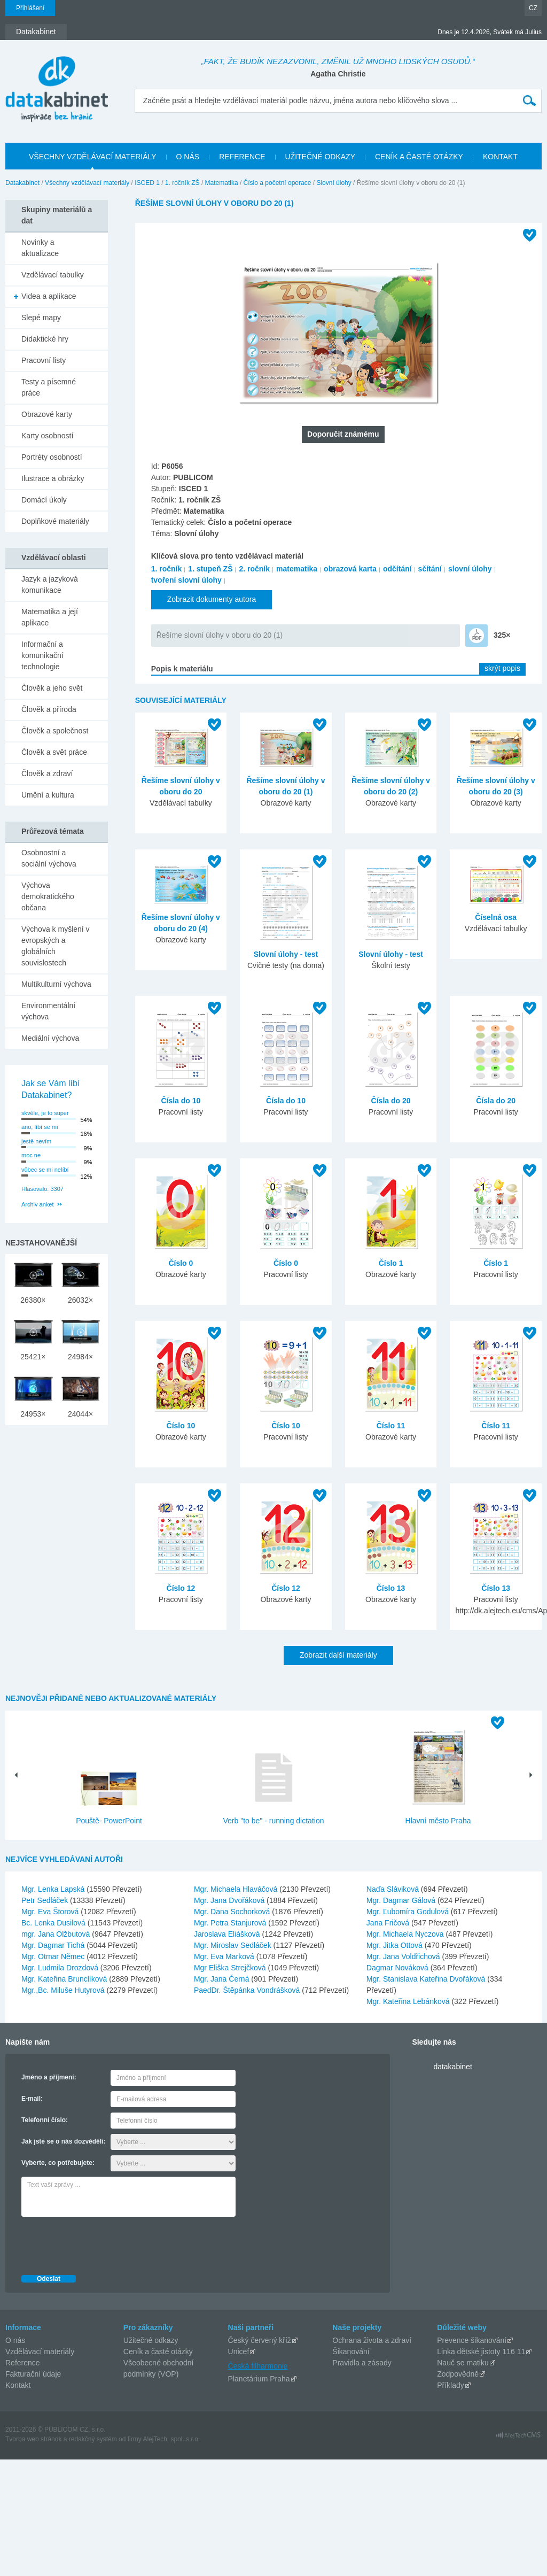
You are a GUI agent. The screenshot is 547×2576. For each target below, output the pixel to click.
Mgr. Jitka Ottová (395, 1945)
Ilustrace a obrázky (52, 478)
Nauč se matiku (462, 2362)
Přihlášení (30, 8)
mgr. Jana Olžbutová (56, 1934)
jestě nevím (36, 1141)
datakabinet (452, 2066)
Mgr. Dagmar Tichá (54, 1945)
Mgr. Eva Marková (225, 1956)
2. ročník (254, 568)
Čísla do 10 (180, 1100)
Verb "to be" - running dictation (273, 1820)
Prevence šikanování (471, 2340)
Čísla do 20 (391, 1100)
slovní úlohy (470, 568)
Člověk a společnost (54, 730)
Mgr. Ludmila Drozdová (60, 1967)
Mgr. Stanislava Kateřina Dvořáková (426, 1979)
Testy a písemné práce (48, 387)
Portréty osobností (51, 457)
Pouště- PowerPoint (109, 1820)
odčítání (397, 568)
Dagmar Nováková (398, 1967)
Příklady (450, 2385)
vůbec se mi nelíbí (45, 1169)
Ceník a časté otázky (158, 2351)
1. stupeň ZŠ (210, 568)
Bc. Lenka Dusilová (54, 1923)
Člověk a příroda (48, 709)
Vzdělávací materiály (39, 2351)
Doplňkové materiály (55, 521)
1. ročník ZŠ (182, 183)
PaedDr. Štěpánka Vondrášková (248, 1990)
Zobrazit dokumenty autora (211, 599)
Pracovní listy (43, 360)
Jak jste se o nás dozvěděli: (63, 2141)
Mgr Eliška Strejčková (231, 1967)
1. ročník (166, 568)
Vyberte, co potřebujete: (58, 2163)
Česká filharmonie (258, 2366)
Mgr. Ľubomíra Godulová (408, 1911)
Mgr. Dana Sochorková (233, 1911)
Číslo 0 (180, 1263)
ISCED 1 (147, 183)
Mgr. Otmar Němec (54, 1956)
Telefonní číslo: (44, 2120)
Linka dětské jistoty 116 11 (481, 2351)
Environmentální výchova (48, 1011)
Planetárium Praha (259, 2378)
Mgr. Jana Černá (222, 1979)
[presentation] (102, 2243)
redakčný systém (93, 2439)
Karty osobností (47, 435)
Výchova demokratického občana (47, 896)
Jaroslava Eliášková (228, 1934)
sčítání (430, 568)
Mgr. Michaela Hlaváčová (236, 1889)
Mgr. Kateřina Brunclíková (65, 1979)
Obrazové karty (46, 414)
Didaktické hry (44, 339)
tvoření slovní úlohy (186, 580)
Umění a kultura (47, 795)
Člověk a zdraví (47, 773)
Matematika (221, 183)
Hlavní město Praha (438, 1820)
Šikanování (350, 2351)
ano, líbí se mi (39, 1127)
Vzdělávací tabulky (52, 274)
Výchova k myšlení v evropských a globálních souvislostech (55, 946)
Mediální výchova (50, 1038)
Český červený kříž (259, 2340)
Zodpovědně (458, 2374)
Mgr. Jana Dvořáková (230, 1900)
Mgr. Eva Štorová (51, 1911)
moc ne (31, 1155)
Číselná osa (496, 917)
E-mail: (32, 2098)
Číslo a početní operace (277, 183)
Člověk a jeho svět (51, 688)
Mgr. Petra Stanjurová (231, 1923)
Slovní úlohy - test (286, 954)
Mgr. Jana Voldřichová (404, 1956)
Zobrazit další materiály (338, 1655)
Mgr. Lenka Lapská (54, 1889)
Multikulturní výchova (56, 984)
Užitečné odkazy (150, 2340)
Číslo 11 (391, 1425)
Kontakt (17, 2385)
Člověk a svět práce (54, 752)
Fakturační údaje (33, 2374)
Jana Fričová (388, 1923)
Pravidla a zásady (362, 2362)
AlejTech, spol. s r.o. (171, 2439)
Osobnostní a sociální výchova (48, 858)
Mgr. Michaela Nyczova (406, 1934)
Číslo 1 (391, 1263)
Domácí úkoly (44, 500)
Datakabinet (22, 183)
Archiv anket (37, 1204)
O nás (15, 2340)
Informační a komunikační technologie (42, 655)
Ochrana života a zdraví (371, 2340)
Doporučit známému (343, 434)
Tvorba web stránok (33, 2439)
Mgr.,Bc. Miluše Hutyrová (64, 1990)
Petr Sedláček (45, 1900)
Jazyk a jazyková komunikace (49, 584)
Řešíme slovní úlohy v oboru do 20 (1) (220, 635)
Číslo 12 (181, 1588)
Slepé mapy (41, 317)
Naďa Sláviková (393, 1889)
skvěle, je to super (45, 1113)
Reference (22, 2362)
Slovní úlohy (333, 183)
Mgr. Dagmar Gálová (401, 1900)
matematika (296, 568)
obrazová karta (350, 568)
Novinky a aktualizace (40, 248)
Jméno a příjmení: (48, 2077)
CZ (533, 8)
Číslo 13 (391, 1588)
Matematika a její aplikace (49, 617)
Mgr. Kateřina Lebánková (409, 2001)
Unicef (238, 2351)
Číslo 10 (181, 1425)
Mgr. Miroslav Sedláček (234, 1945)
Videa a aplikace (48, 296)
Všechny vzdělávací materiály (87, 183)
